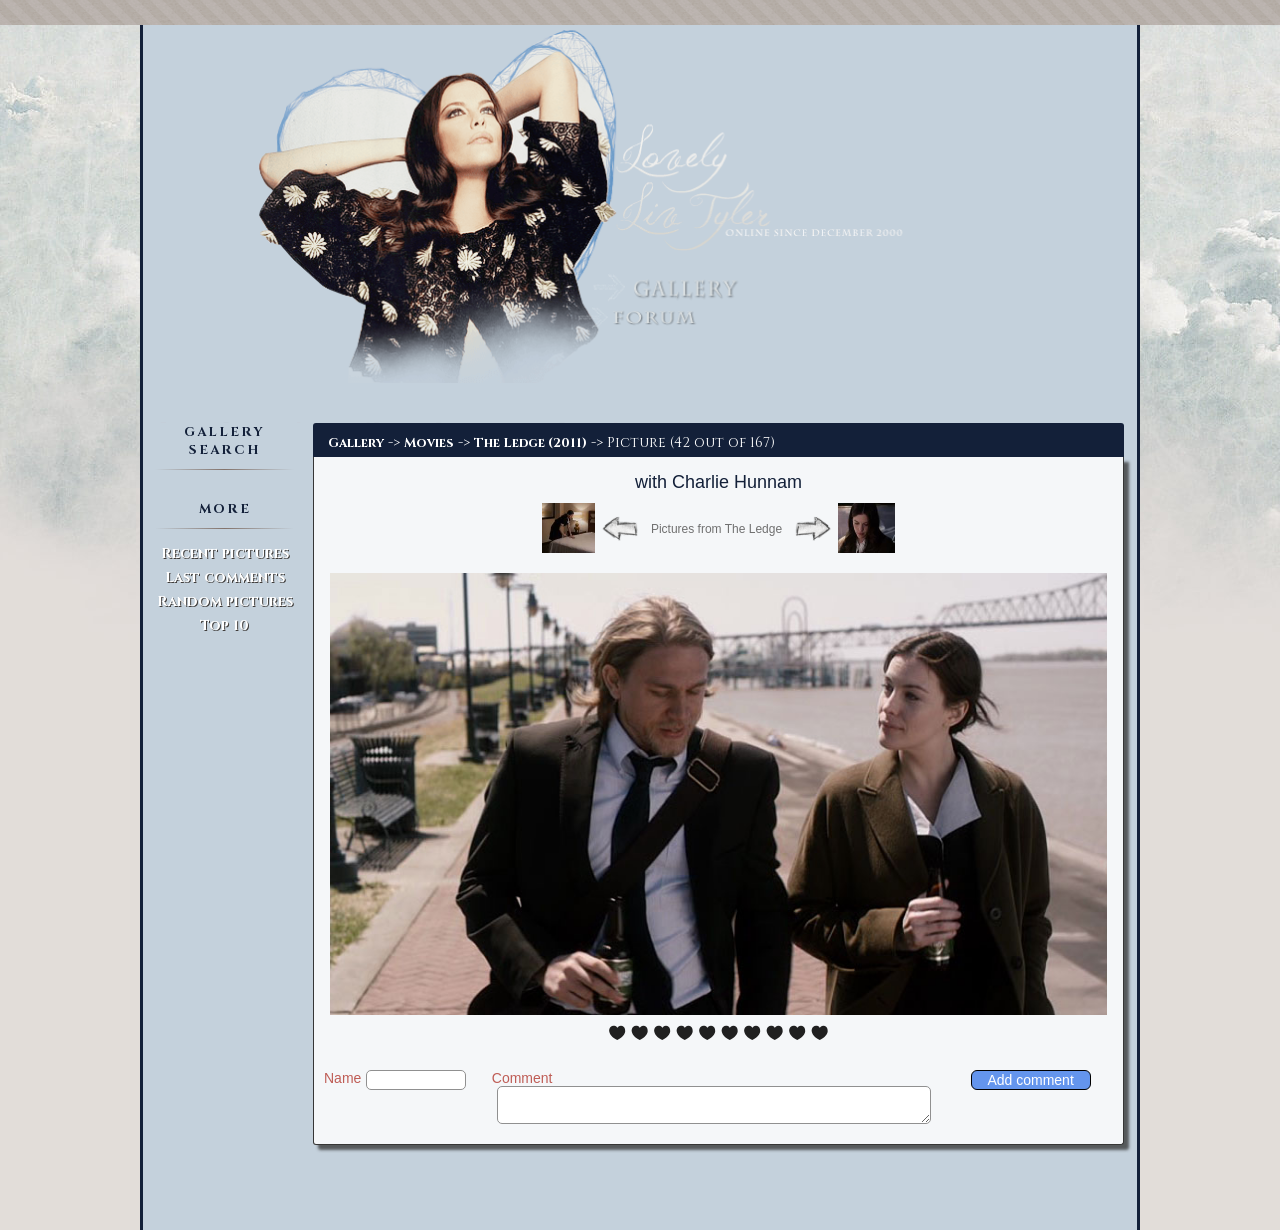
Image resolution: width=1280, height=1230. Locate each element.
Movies (429, 443)
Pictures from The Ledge (716, 529)
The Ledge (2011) (530, 443)
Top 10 (224, 625)
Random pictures (225, 601)
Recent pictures (225, 553)
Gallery (356, 443)
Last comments (225, 577)
